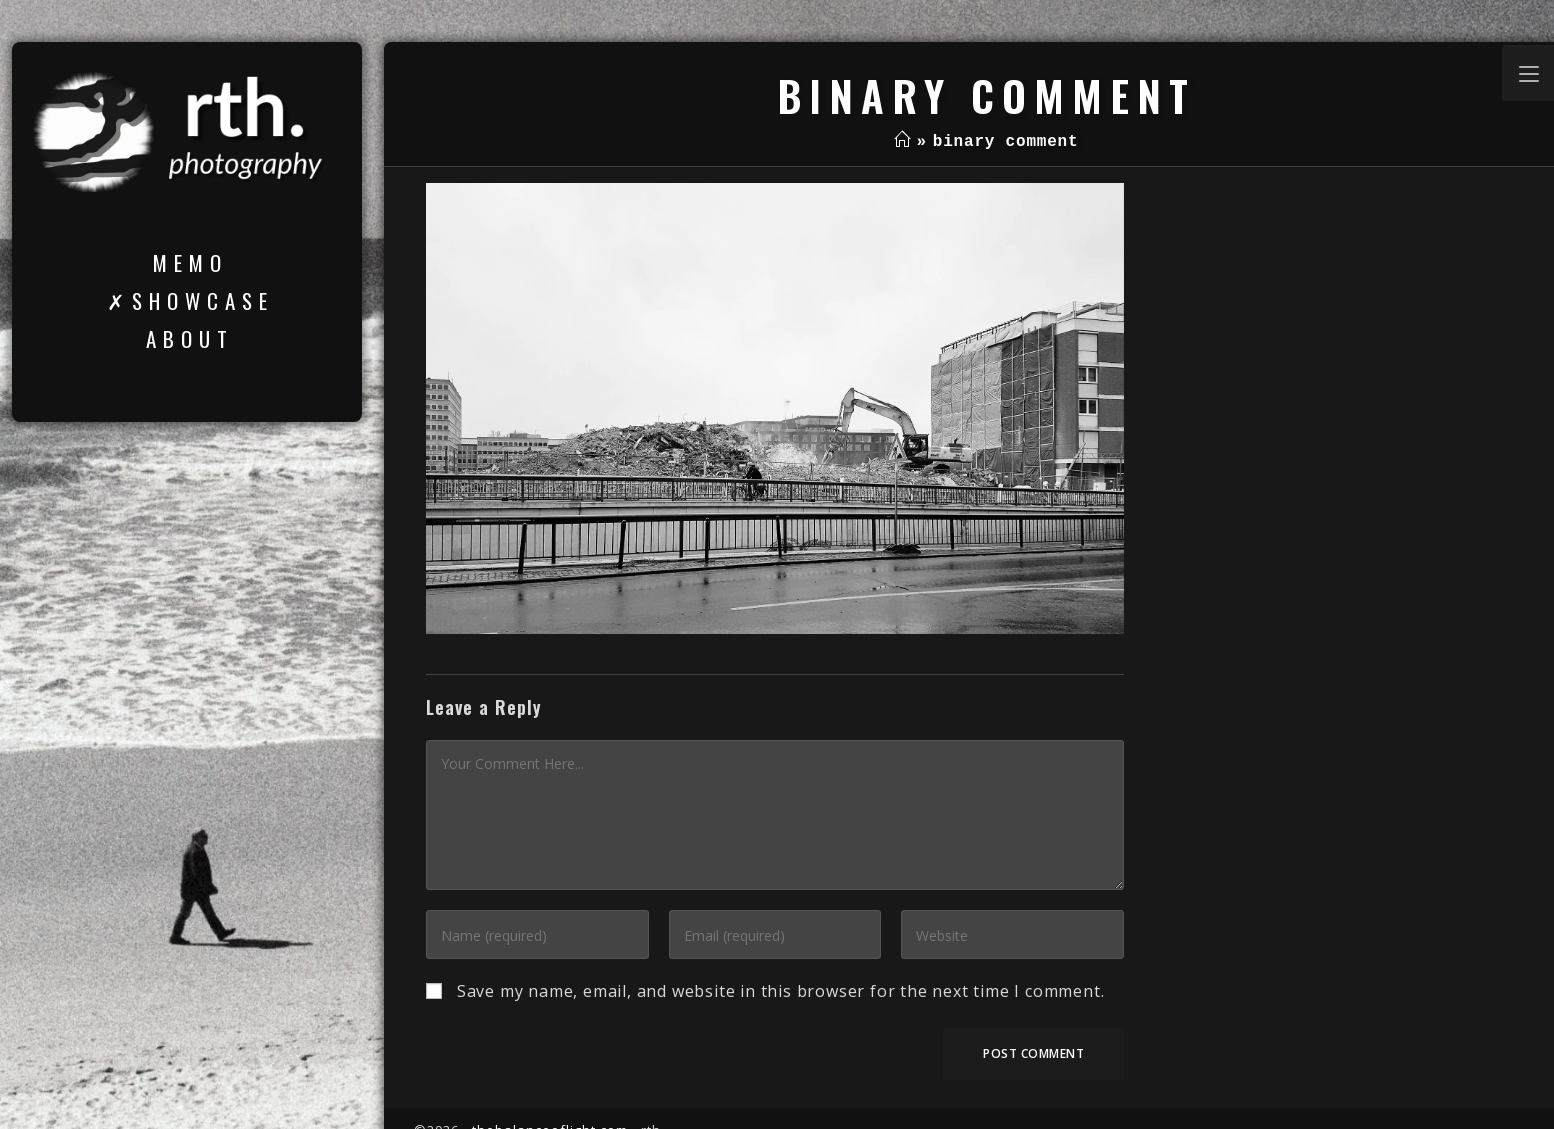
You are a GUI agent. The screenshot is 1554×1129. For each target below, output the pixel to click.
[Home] (902, 142)
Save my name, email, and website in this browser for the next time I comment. (781, 991)
